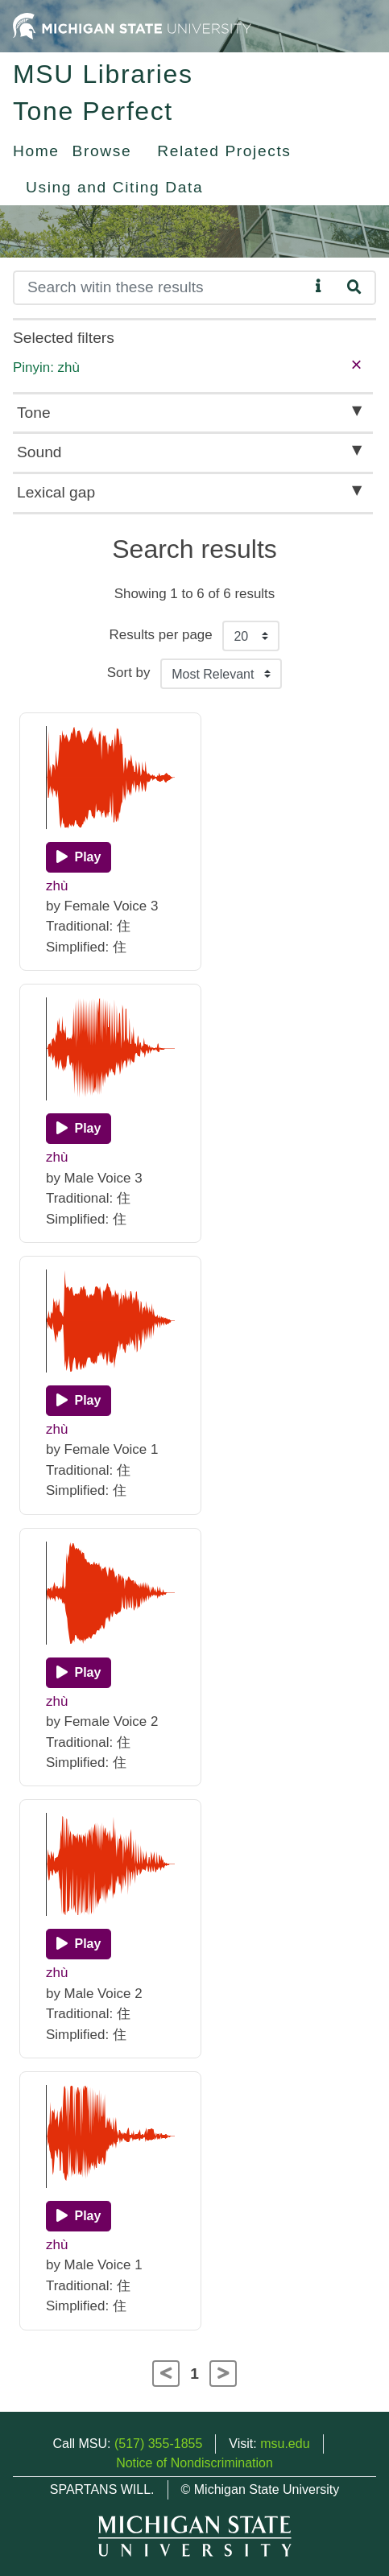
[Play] (78, 857)
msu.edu (284, 2443)
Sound (39, 452)
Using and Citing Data (114, 187)
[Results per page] (250, 636)
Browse (102, 150)
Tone (34, 412)
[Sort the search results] (221, 673)
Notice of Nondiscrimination (194, 2463)
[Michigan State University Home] (132, 25)
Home (36, 150)
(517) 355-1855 (158, 2443)
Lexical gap (56, 492)
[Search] (161, 287)
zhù (57, 886)
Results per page (161, 634)
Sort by (129, 672)
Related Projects (224, 150)
